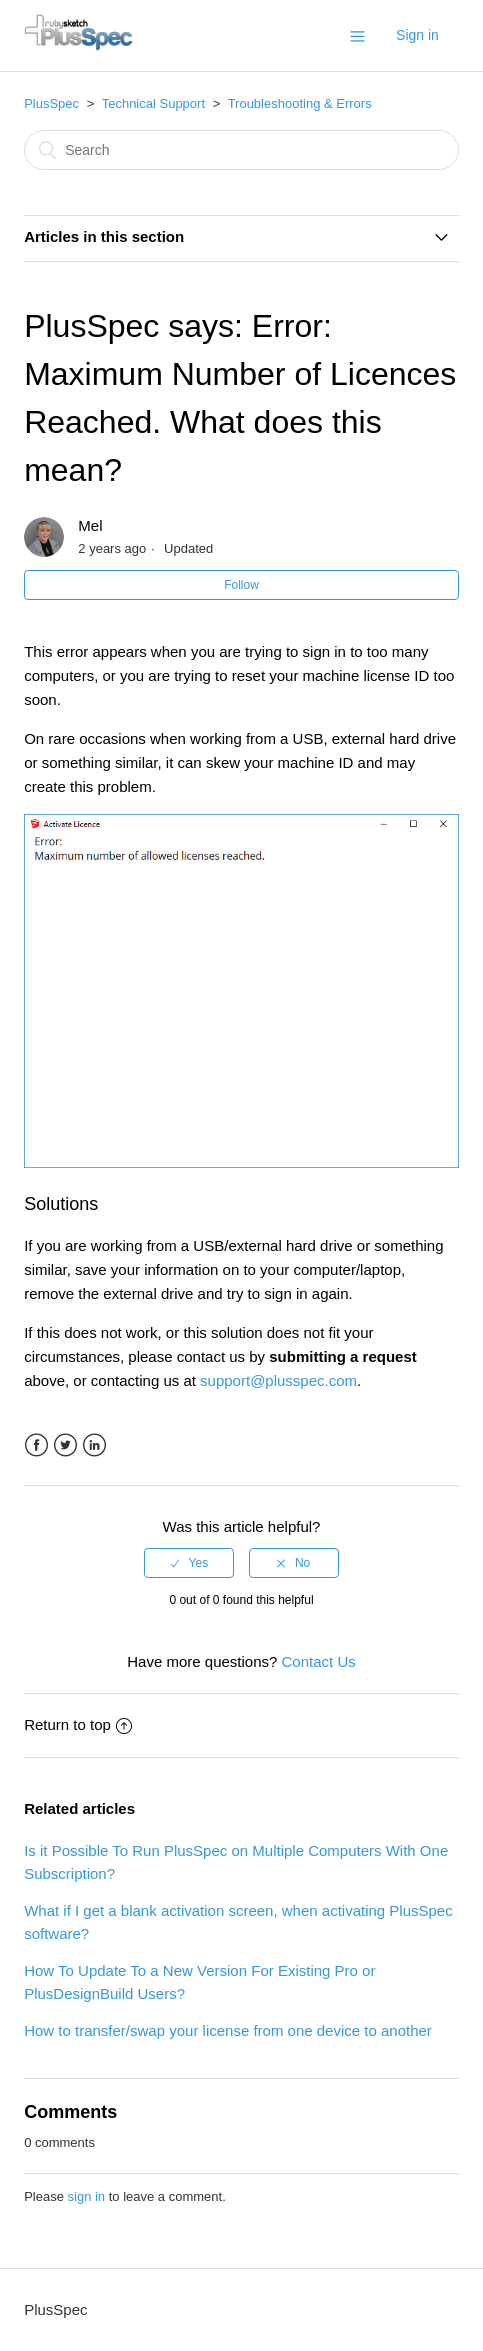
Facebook (36, 1445)
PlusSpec (51, 103)
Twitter (65, 1445)
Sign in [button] (417, 35)
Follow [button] (241, 585)
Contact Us (319, 1661)
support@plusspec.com (278, 1380)
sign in (87, 2196)
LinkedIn (94, 1445)
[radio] (189, 1563)
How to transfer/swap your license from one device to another (228, 2030)
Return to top (78, 1724)
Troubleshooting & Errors (300, 103)
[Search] (241, 150)
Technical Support (153, 103)
